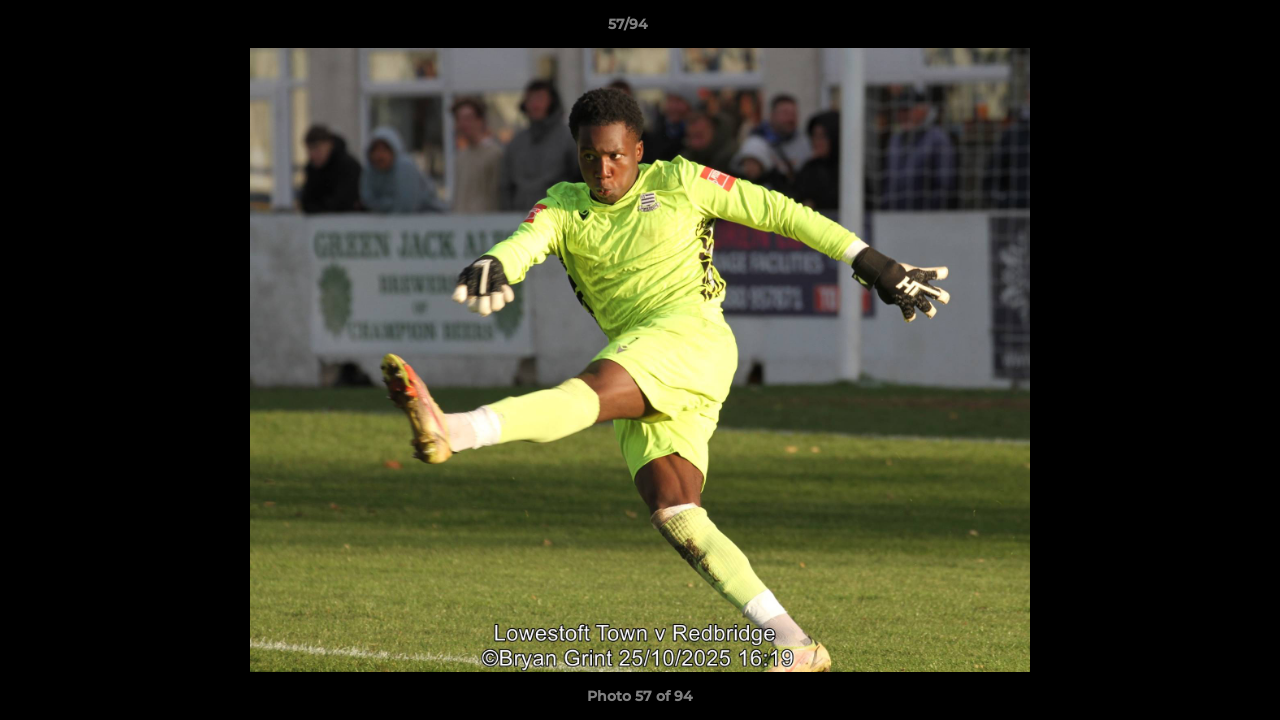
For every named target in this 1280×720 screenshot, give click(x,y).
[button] (1196, 29)
